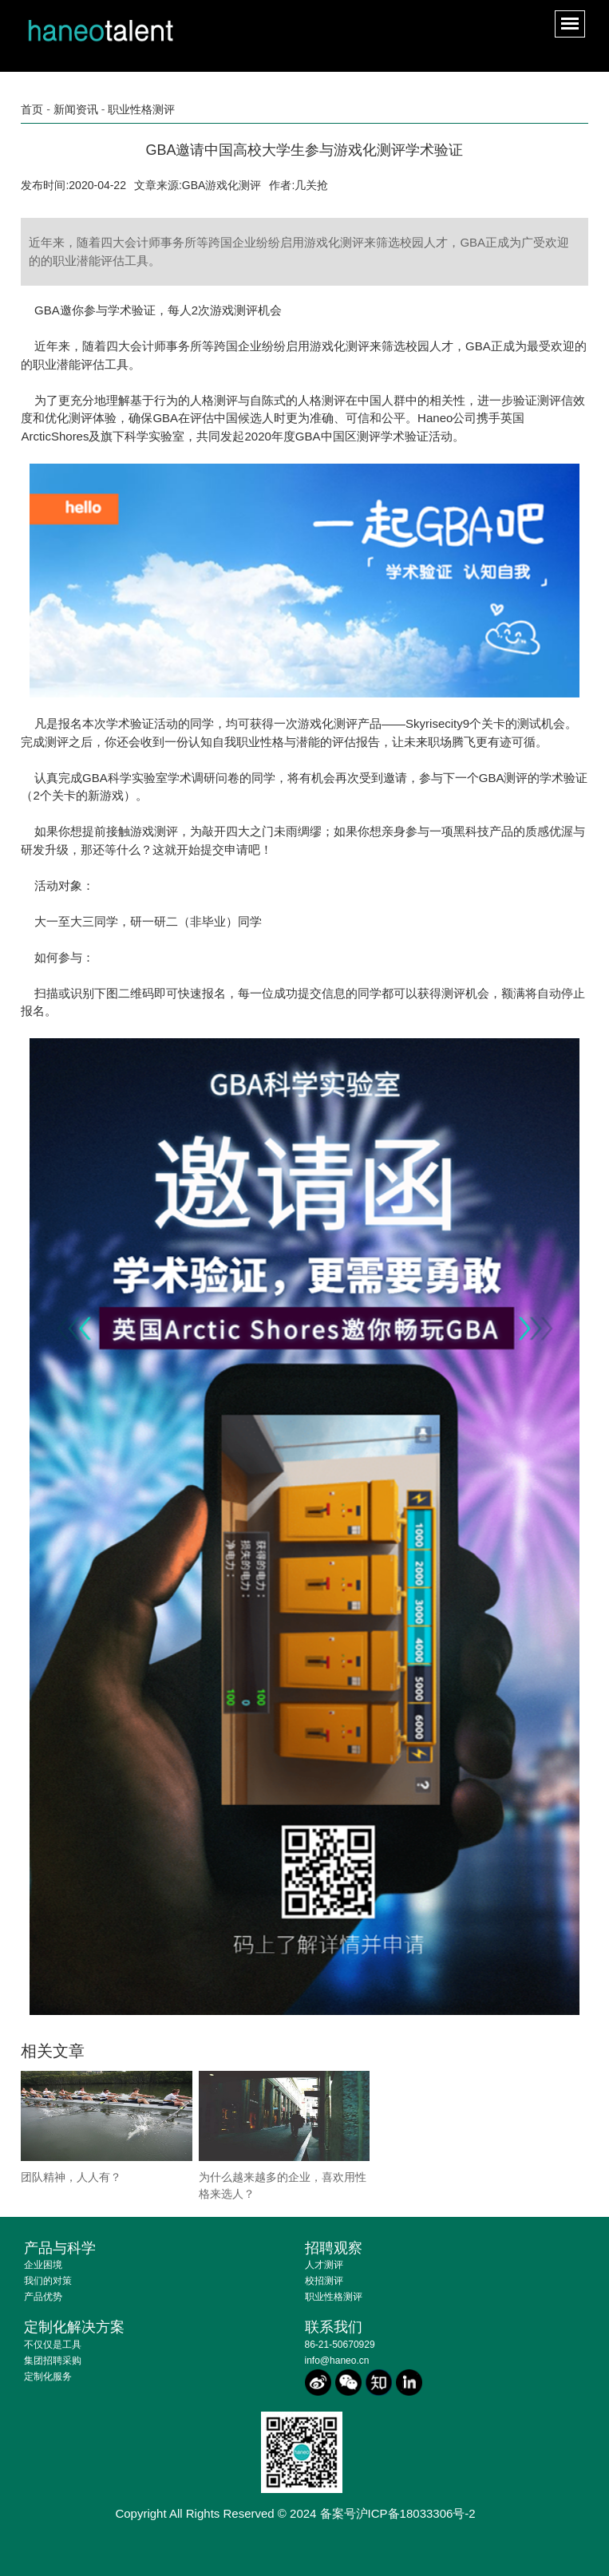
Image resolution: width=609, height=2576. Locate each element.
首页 (32, 109)
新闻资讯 (75, 109)
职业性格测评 (141, 109)
